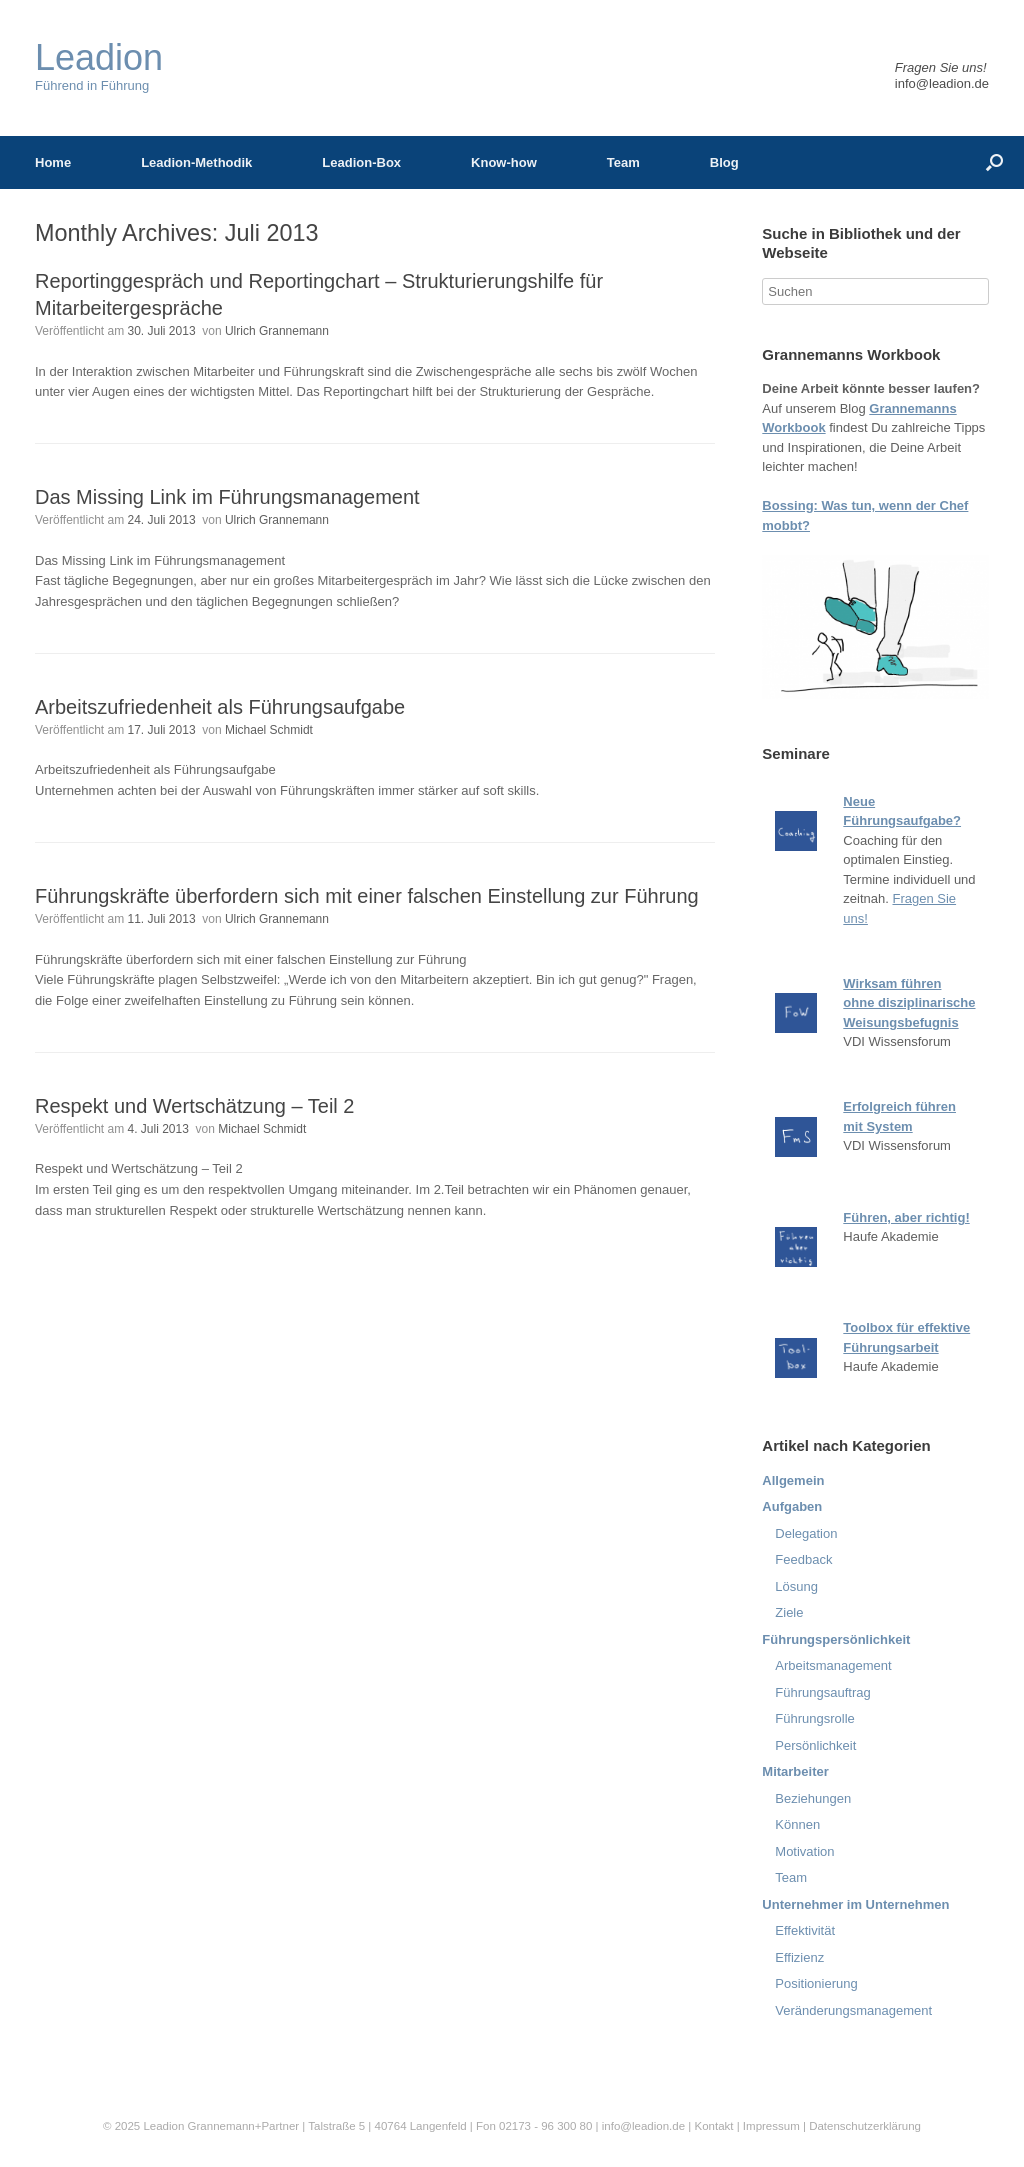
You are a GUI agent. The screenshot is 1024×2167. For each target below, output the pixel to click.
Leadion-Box (361, 162)
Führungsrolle (815, 1718)
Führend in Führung (99, 66)
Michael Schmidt (269, 730)
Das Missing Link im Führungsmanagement (227, 497)
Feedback (803, 1559)
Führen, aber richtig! (906, 1217)
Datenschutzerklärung (865, 2126)
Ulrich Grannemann (277, 331)
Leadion (163, 2126)
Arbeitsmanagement (833, 1665)
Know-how (504, 162)
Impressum (773, 2126)
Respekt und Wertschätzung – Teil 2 (194, 1106)
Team (623, 162)
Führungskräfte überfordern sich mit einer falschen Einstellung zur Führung (367, 896)
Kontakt (713, 2126)
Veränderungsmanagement (853, 2010)
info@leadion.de (942, 83)
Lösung (796, 1586)
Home (53, 162)
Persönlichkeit (815, 1745)
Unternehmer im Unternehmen (855, 1904)
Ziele (789, 1612)
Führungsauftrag (822, 1692)
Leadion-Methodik (196, 162)
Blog (724, 162)
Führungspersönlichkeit (836, 1639)
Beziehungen (813, 1798)
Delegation (806, 1533)
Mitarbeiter (795, 1771)
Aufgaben (792, 1506)
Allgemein (793, 1480)
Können (797, 1824)
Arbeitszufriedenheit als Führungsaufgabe (220, 707)
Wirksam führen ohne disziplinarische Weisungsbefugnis (909, 1003)
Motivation (804, 1851)
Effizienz (799, 1957)
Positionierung (816, 1983)
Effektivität (805, 1930)
